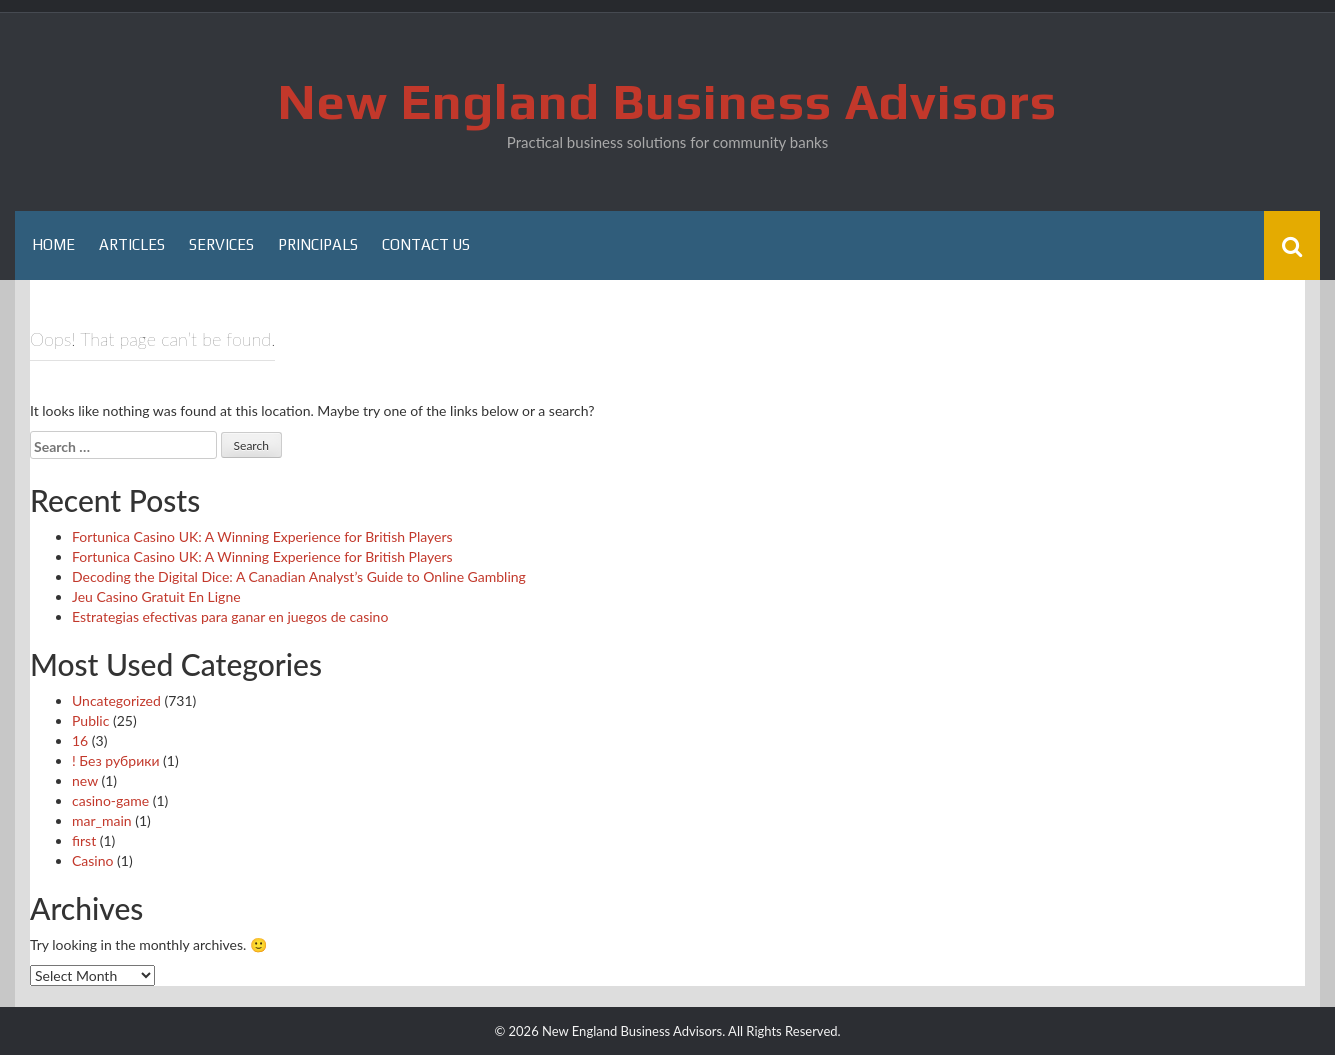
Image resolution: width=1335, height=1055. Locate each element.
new (85, 780)
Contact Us (426, 244)
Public (90, 720)
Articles (132, 244)
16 (80, 740)
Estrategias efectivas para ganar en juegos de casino (230, 616)
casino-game (110, 800)
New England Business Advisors (667, 101)
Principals (318, 244)
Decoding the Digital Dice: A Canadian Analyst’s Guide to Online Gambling (299, 576)
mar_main (102, 820)
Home (53, 244)
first (84, 840)
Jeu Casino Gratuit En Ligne (156, 596)
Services (221, 244)
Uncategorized (116, 700)
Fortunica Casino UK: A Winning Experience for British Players (262, 536)
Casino (92, 860)
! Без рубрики (116, 760)
